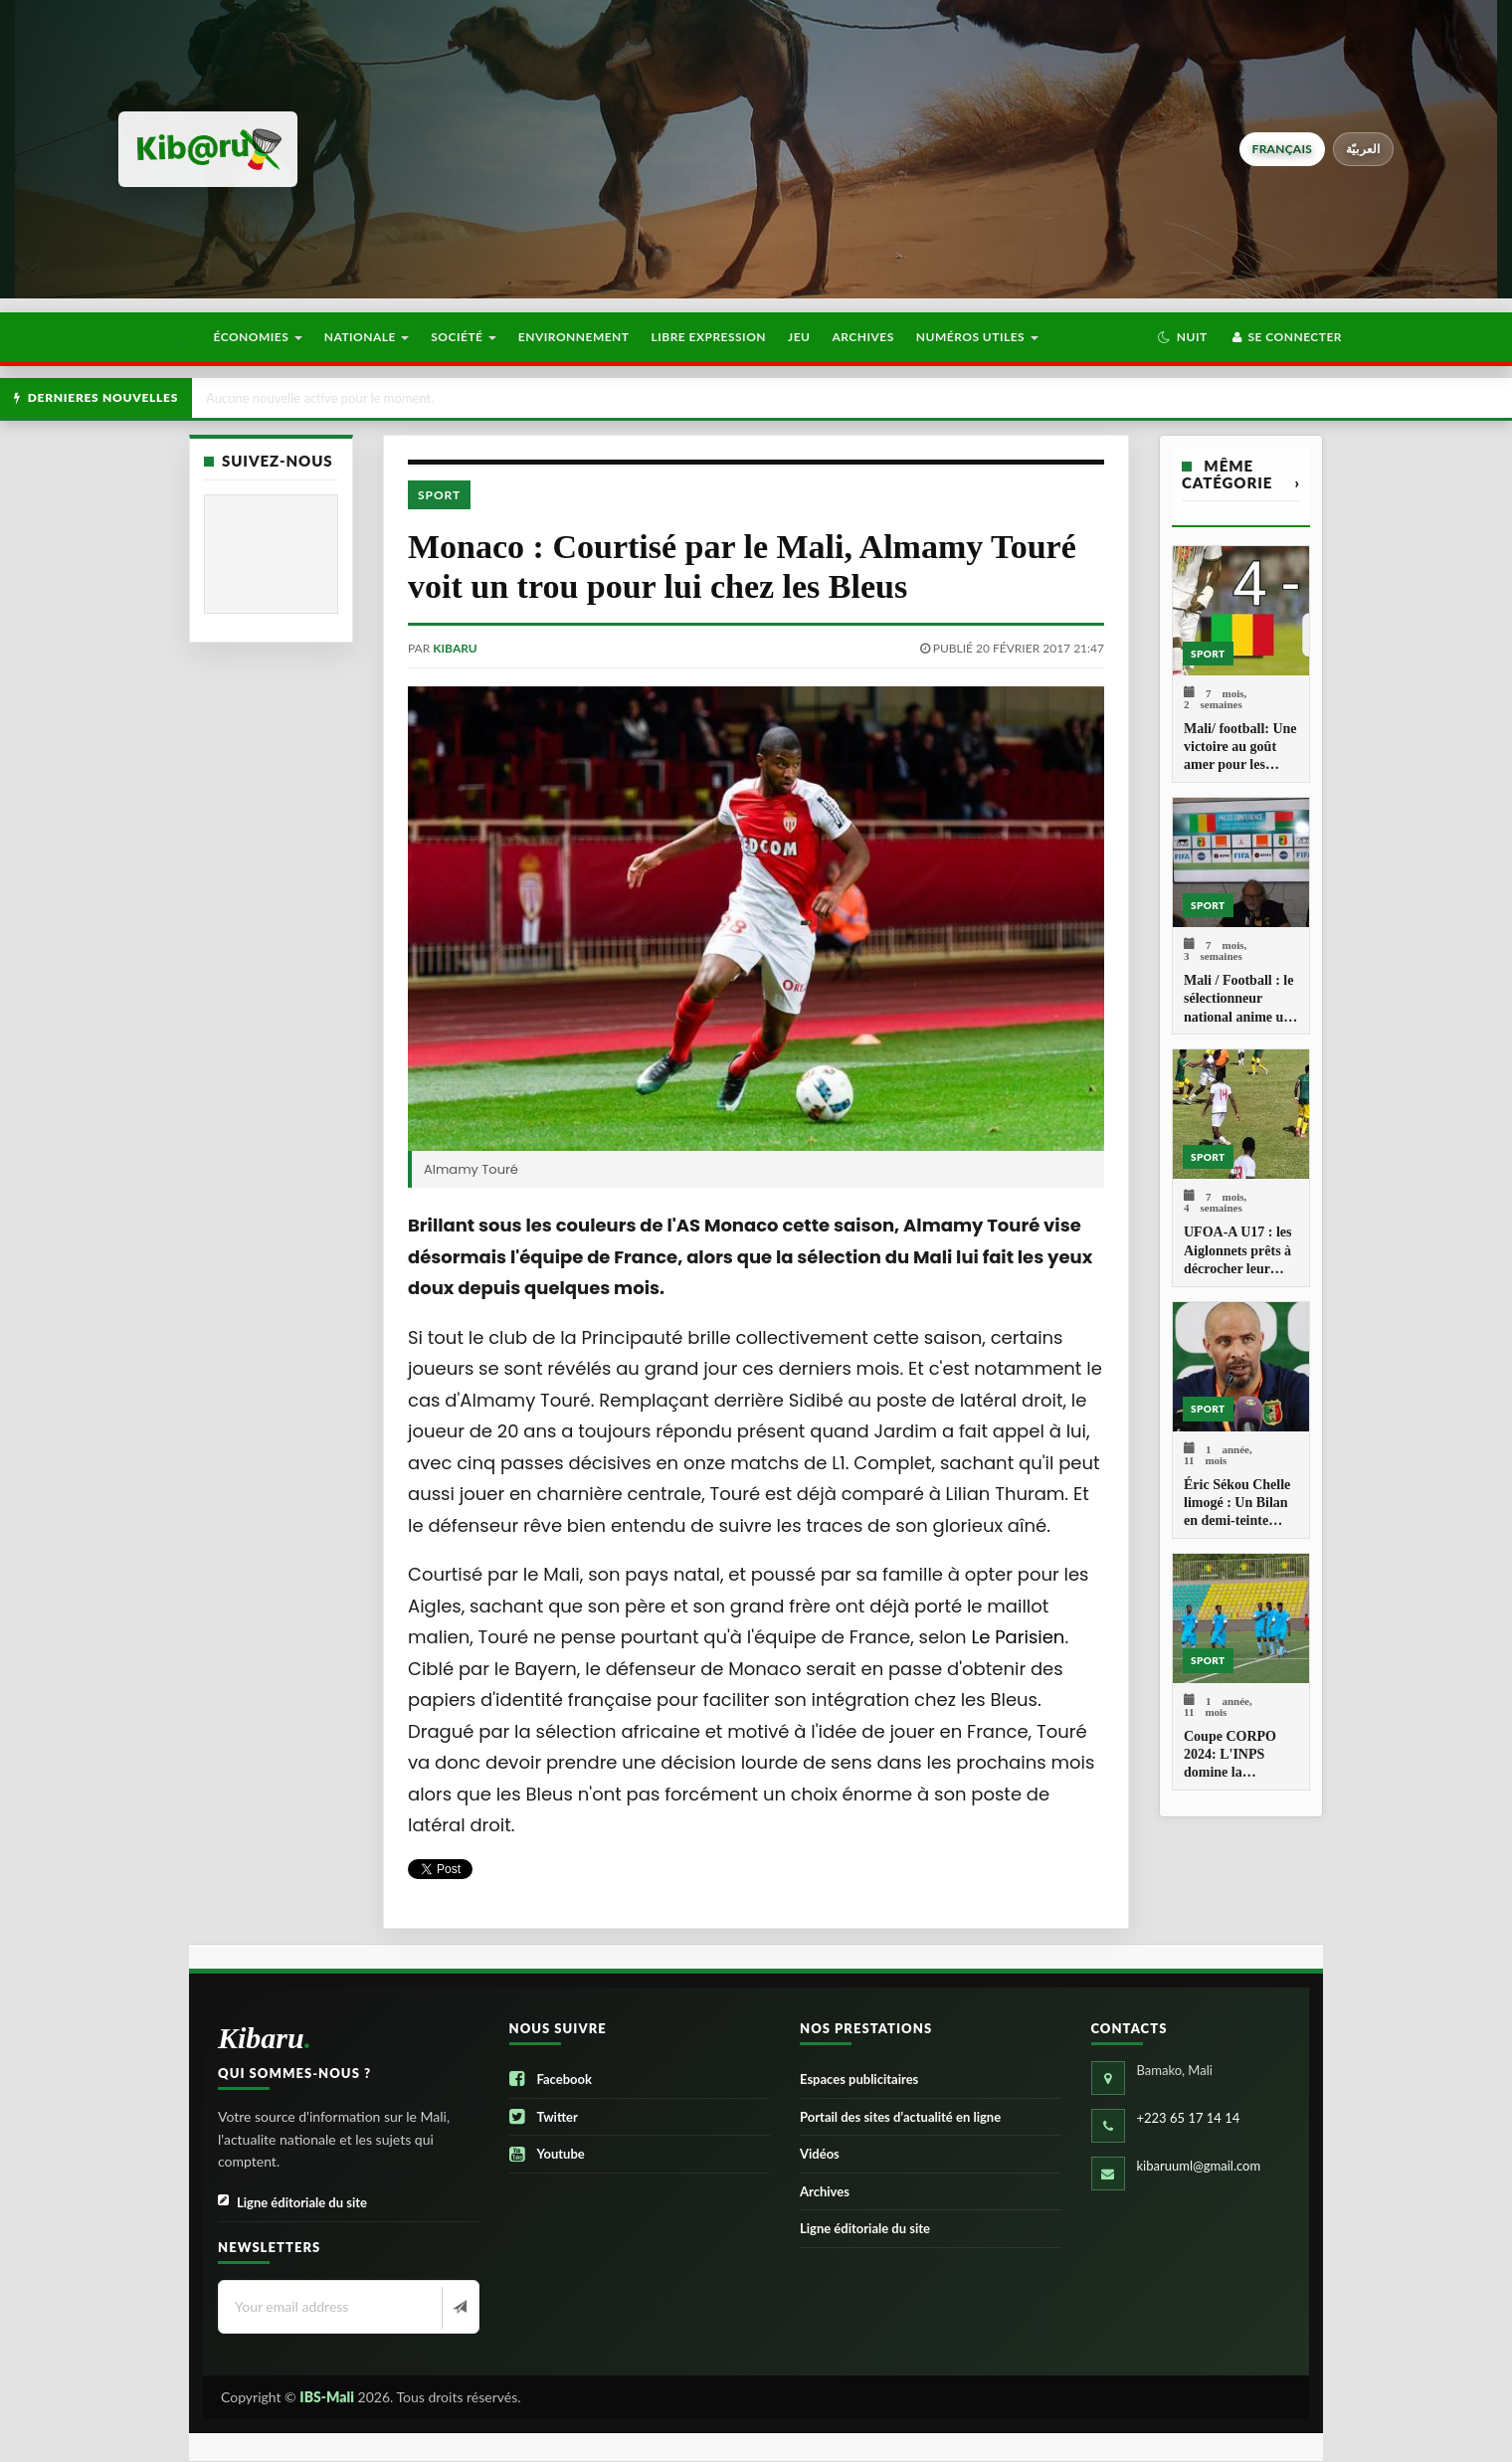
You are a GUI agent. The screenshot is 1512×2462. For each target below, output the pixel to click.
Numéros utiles (977, 336)
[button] (1182, 337)
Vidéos (820, 2154)
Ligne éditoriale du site (292, 2202)
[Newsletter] (458, 2308)
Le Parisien (1017, 1636)
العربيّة (1363, 148)
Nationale (367, 336)
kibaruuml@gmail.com (1199, 2166)
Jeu (799, 336)
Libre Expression (709, 336)
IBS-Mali (326, 2396)
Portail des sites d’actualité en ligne (900, 2117)
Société (463, 336)
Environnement (574, 336)
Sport (439, 494)
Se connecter (1285, 336)
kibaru (454, 648)
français (1282, 148)
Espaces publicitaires (859, 2079)
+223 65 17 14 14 (1188, 2118)
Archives (862, 336)
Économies (257, 336)
